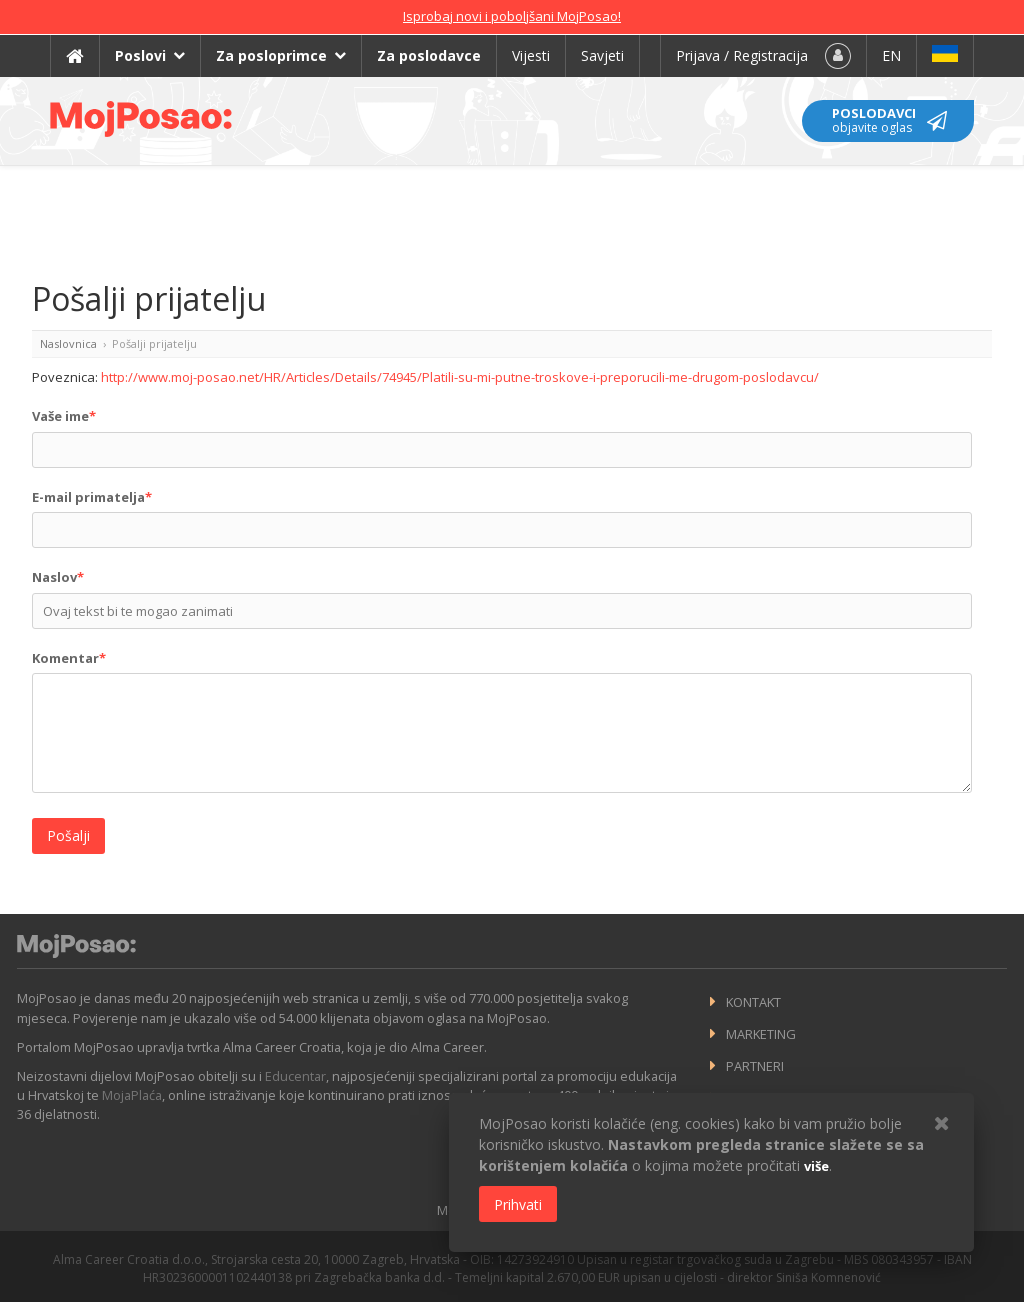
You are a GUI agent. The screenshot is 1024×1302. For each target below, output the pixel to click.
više (816, 1166)
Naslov (58, 577)
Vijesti (531, 55)
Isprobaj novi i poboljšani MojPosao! (512, 16)
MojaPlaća (132, 1095)
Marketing (761, 1034)
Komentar (69, 658)
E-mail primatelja (92, 497)
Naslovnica (68, 343)
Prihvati (518, 1204)
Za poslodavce (429, 55)
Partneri (755, 1066)
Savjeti (602, 55)
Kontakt (753, 1002)
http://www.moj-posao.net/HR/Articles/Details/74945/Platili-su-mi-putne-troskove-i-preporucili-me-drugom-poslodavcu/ (460, 377)
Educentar (295, 1076)
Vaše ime (64, 416)
